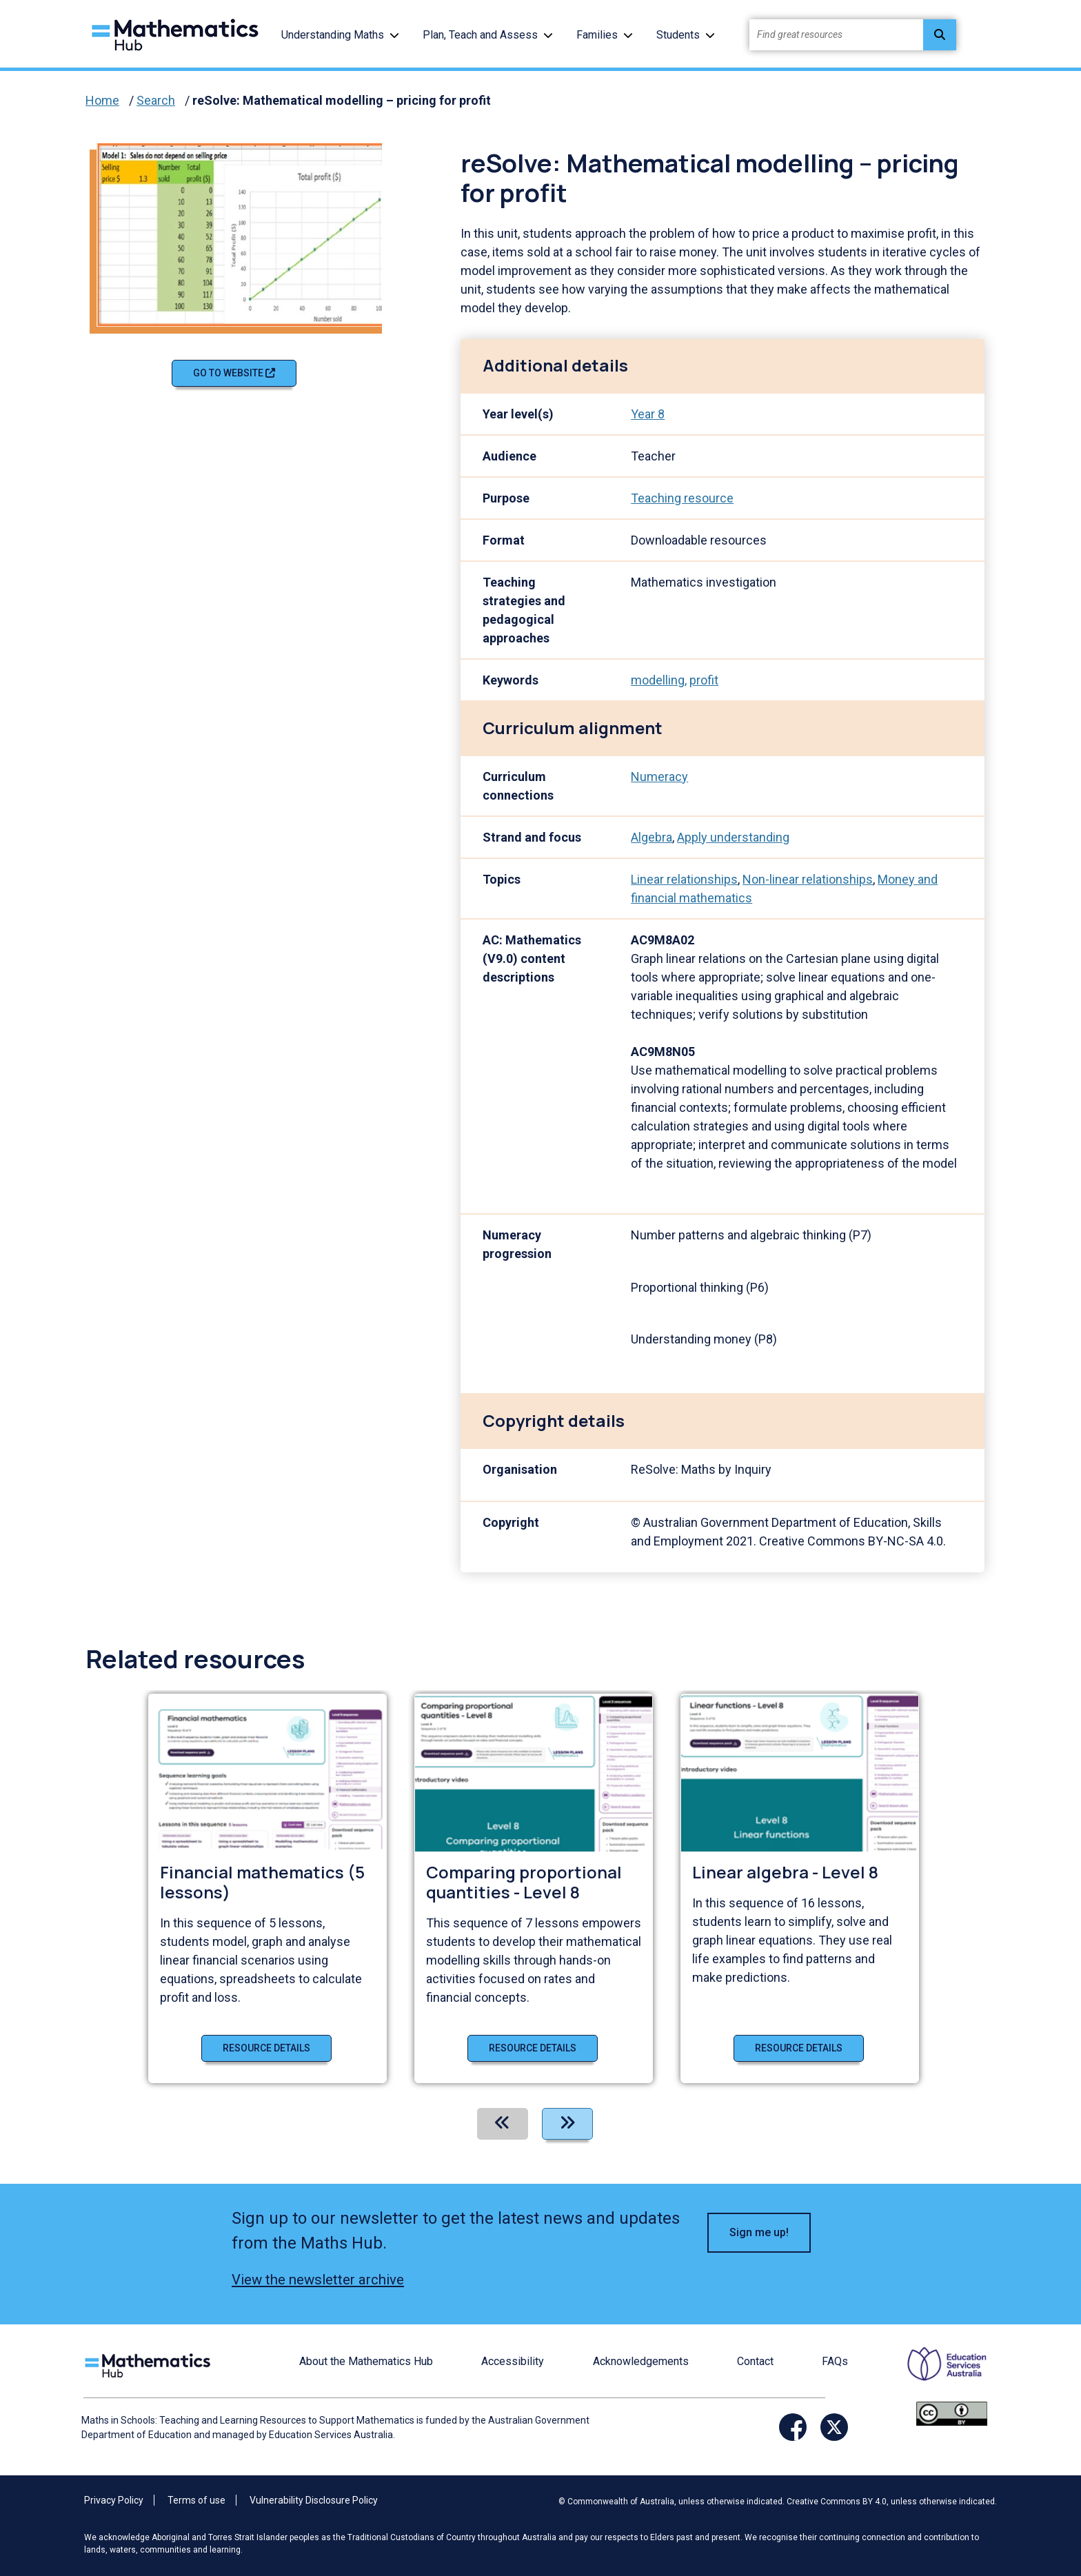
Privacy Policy (113, 2500)
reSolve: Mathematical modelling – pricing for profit (341, 100)
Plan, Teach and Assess (480, 34)
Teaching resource (682, 498)
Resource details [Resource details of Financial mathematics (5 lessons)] (266, 2047)
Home (102, 100)
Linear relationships (684, 879)
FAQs (835, 2361)
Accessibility (512, 2361)
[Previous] (502, 2124)
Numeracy (659, 776)
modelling (658, 680)
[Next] (567, 2124)
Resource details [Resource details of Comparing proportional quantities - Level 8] (532, 2047)
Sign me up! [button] (759, 2232)
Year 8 (648, 414)
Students (678, 34)
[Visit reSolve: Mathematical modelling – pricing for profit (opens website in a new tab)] (244, 233)
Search (156, 100)
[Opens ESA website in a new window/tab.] (938, 2373)
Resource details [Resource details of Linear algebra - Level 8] (798, 2047)
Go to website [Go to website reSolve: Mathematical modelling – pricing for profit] (234, 372)
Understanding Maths (332, 34)
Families (597, 34)
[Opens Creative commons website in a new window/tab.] (951, 2412)
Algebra (651, 837)
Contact (755, 2361)
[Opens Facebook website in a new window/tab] (793, 2427)
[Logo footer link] (150, 2363)
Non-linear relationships (807, 879)
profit (703, 680)
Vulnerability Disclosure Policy (314, 2500)
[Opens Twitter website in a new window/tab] (834, 2427)
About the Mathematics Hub (366, 2361)
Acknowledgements (641, 2361)
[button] (394, 34)
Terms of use (196, 2500)
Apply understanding (733, 837)
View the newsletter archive (318, 2279)
